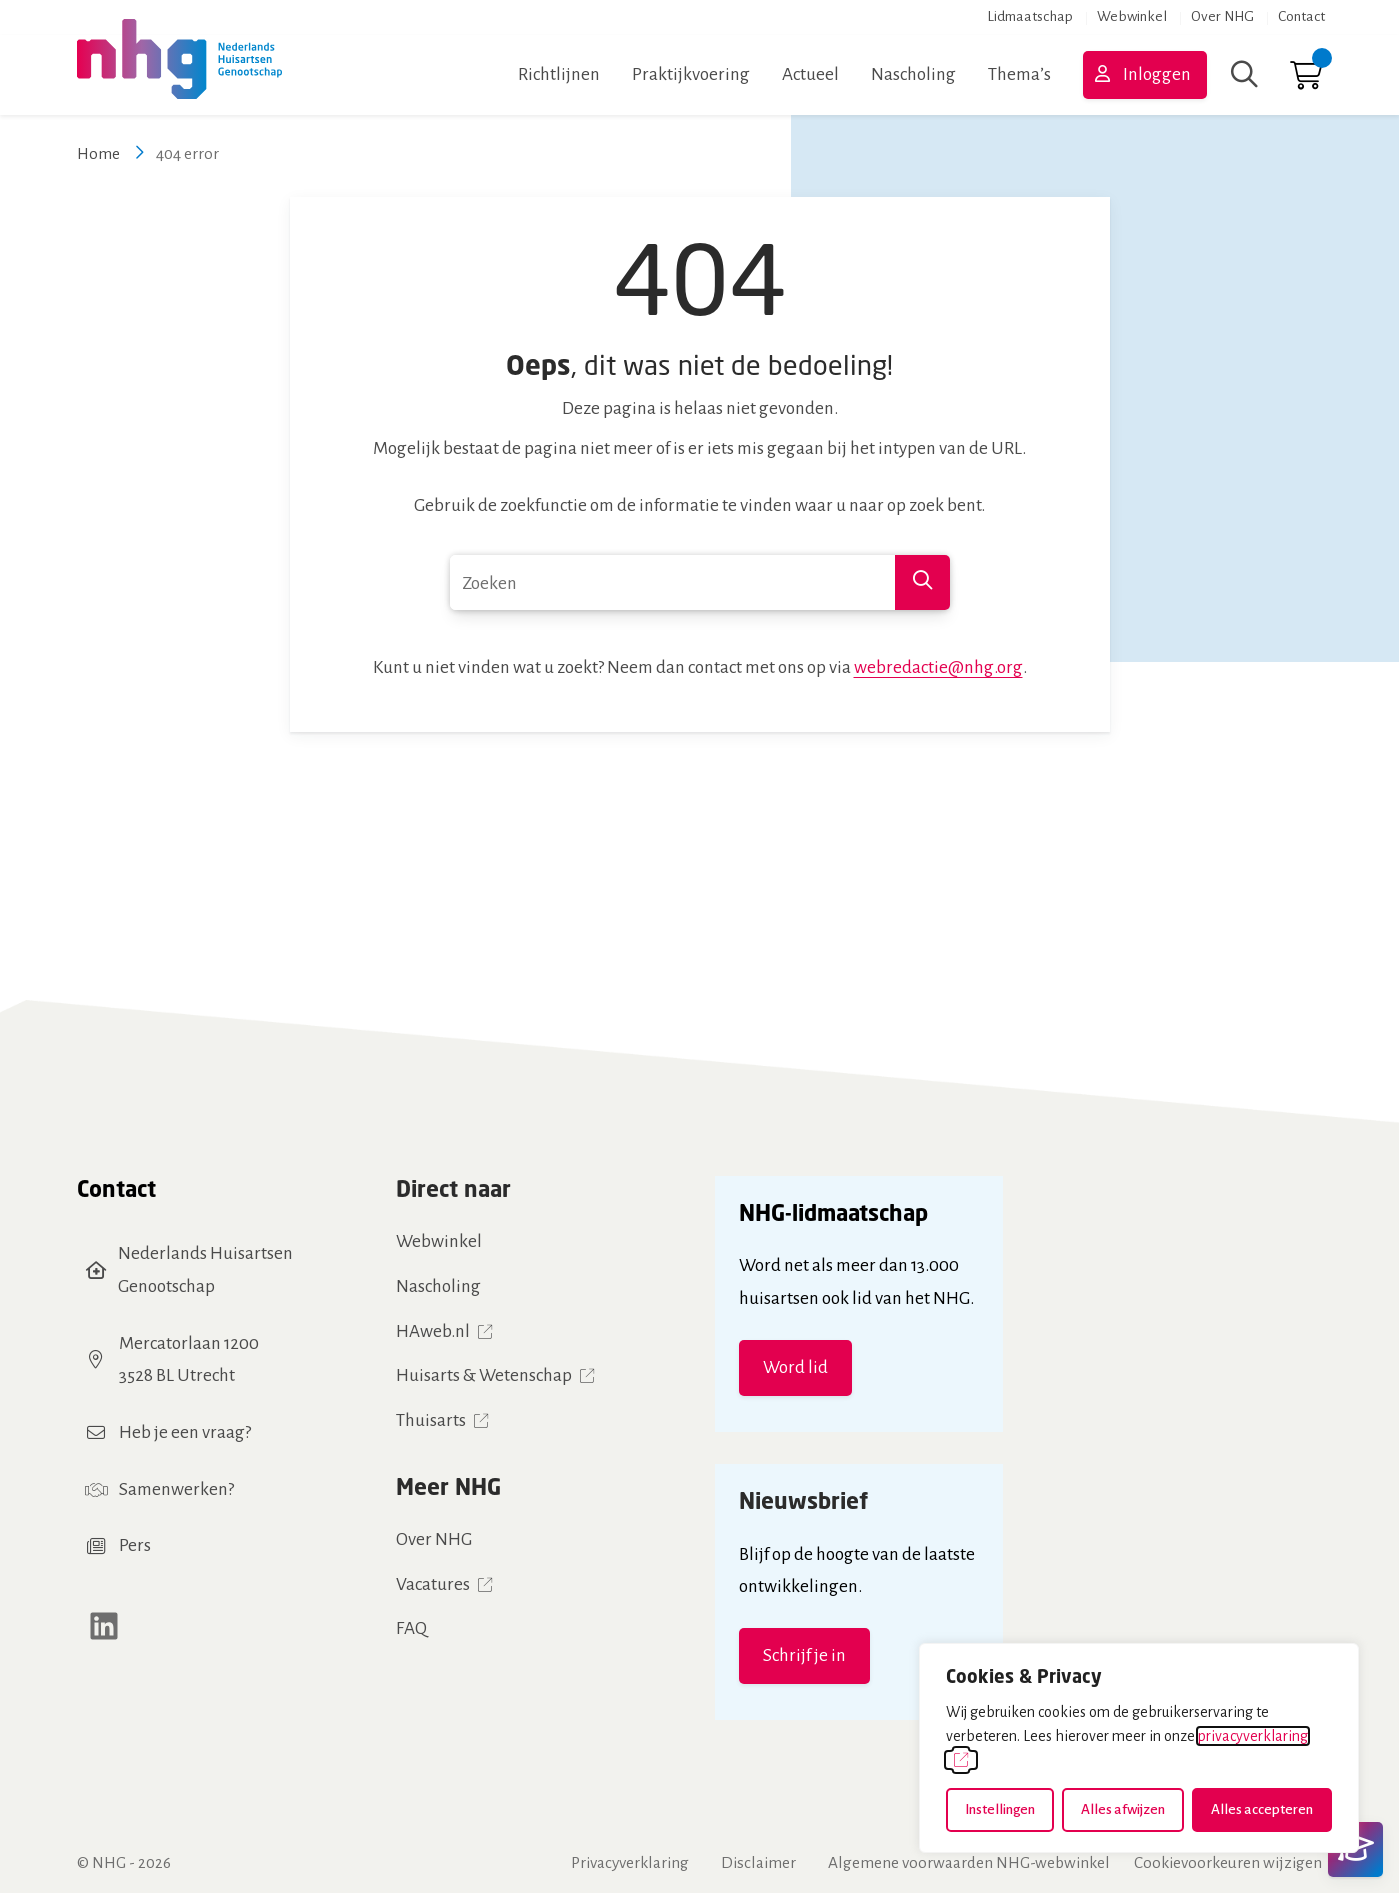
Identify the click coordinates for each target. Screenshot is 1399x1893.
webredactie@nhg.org (938, 667)
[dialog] (1139, 1748)
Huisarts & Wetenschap (484, 1375)
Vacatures (433, 1584)
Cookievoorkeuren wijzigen (1228, 1862)
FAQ (411, 1628)
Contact (1301, 16)
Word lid (795, 1367)
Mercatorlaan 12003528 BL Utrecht (189, 1360)
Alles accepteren (1262, 1809)
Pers (135, 1545)
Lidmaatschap (1030, 16)
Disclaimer (758, 1862)
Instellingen (1000, 1809)
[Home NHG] (179, 75)
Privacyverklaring (630, 1862)
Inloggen (1157, 74)
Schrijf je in (804, 1655)
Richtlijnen (559, 74)
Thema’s (1019, 74)
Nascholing (913, 74)
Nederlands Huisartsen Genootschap (205, 1270)
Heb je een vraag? (185, 1432)
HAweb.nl (433, 1331)
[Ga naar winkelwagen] (1306, 80)
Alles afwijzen (1123, 1809)
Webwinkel (1132, 16)
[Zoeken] (1244, 75)
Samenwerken (173, 1489)
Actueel (810, 74)
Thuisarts (431, 1420)
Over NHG (1222, 16)
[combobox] (700, 582)
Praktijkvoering (691, 74)
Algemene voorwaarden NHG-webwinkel (969, 1862)
